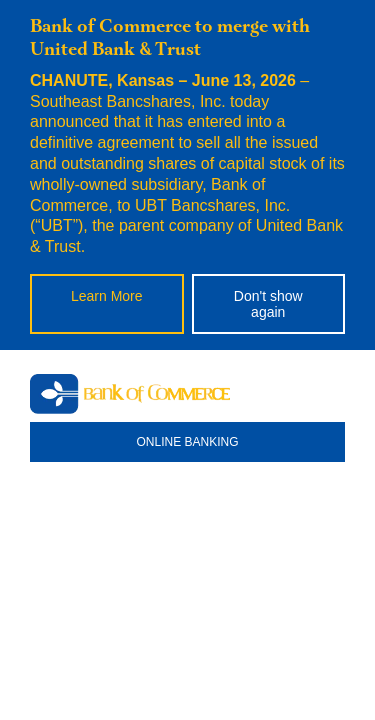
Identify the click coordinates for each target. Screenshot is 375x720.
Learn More (107, 296)
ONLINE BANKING (187, 442)
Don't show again (268, 304)
